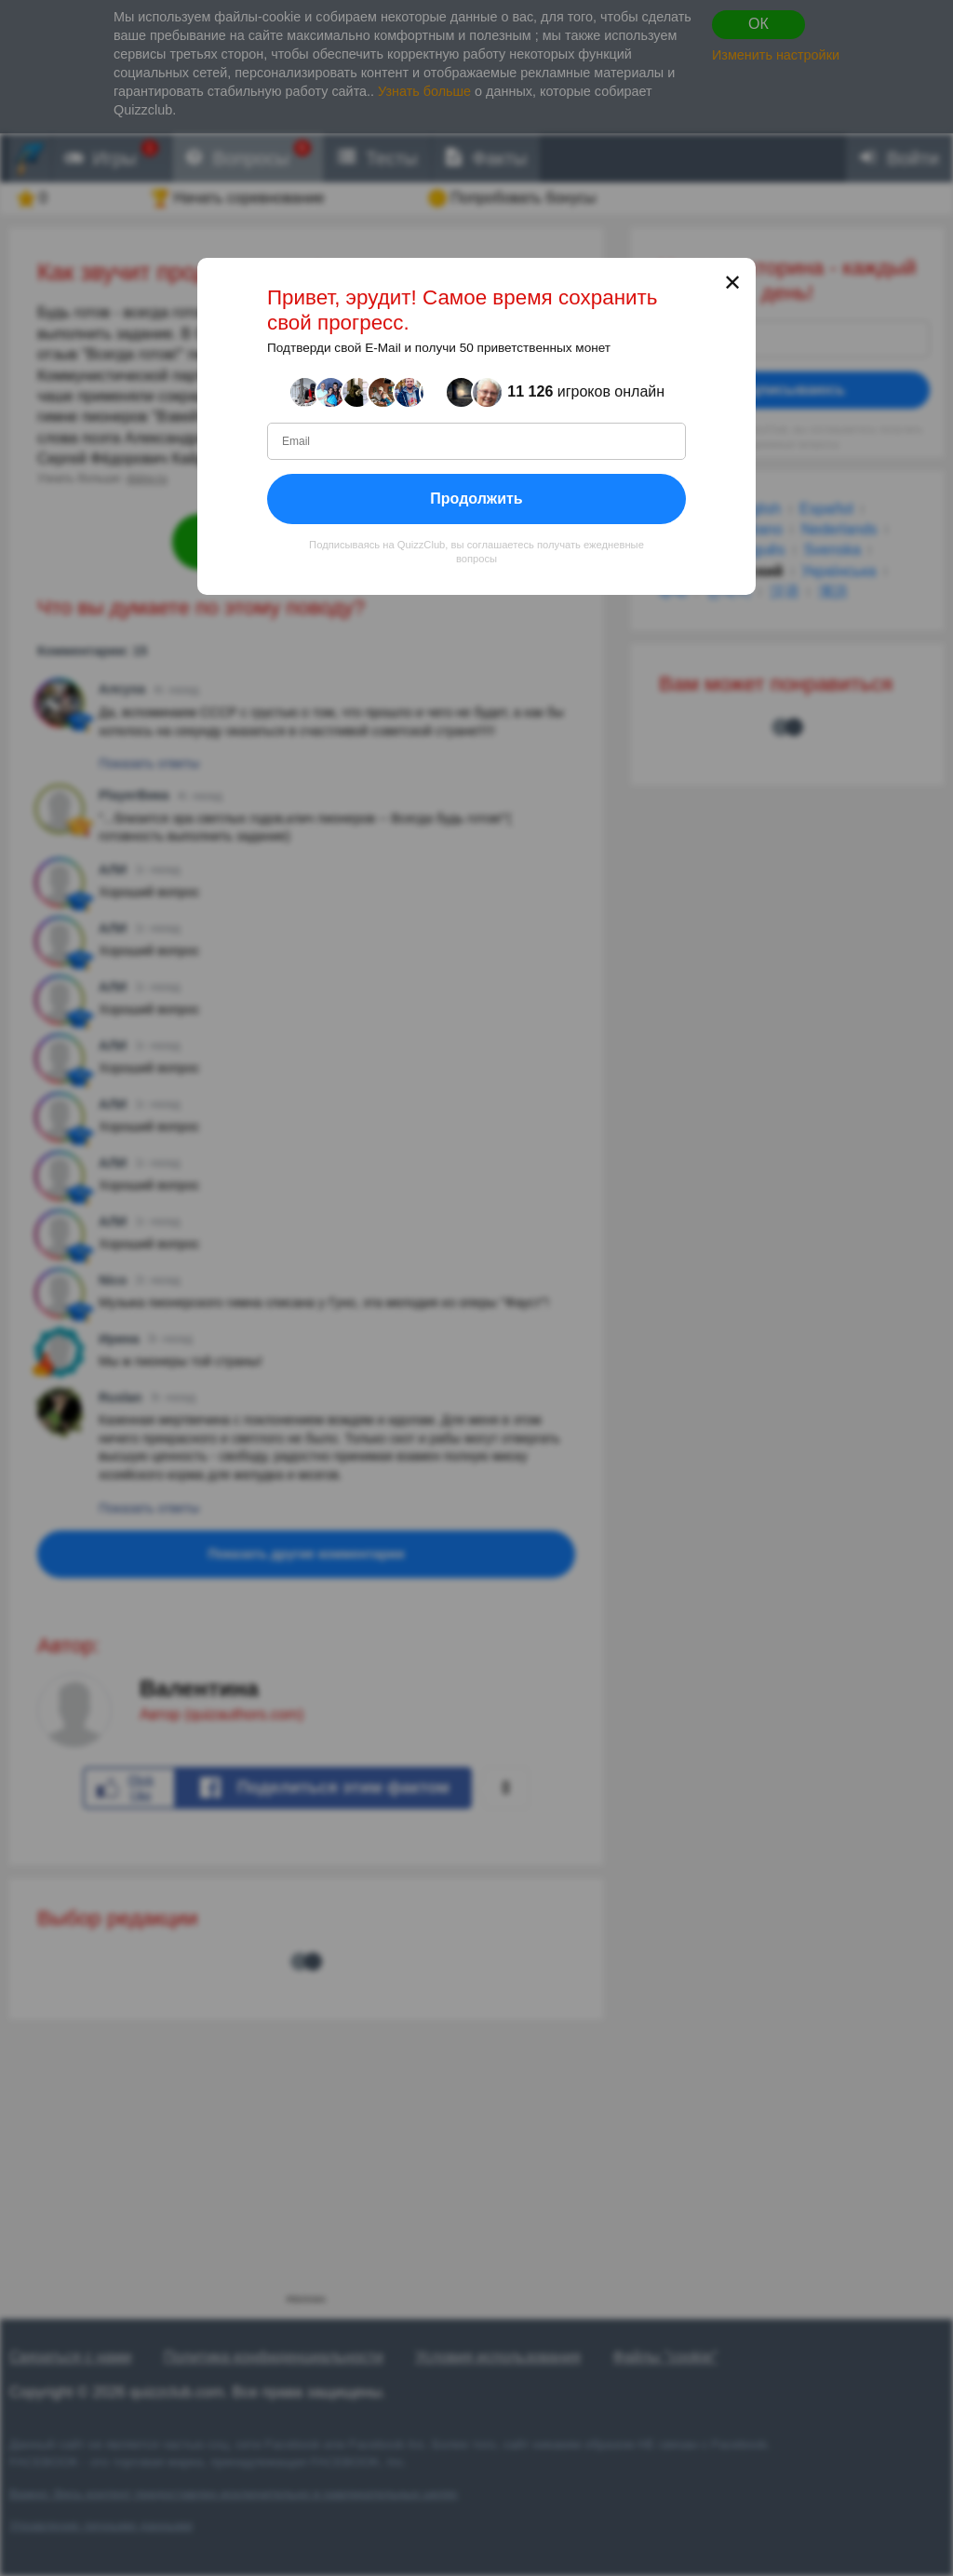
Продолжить (476, 498)
